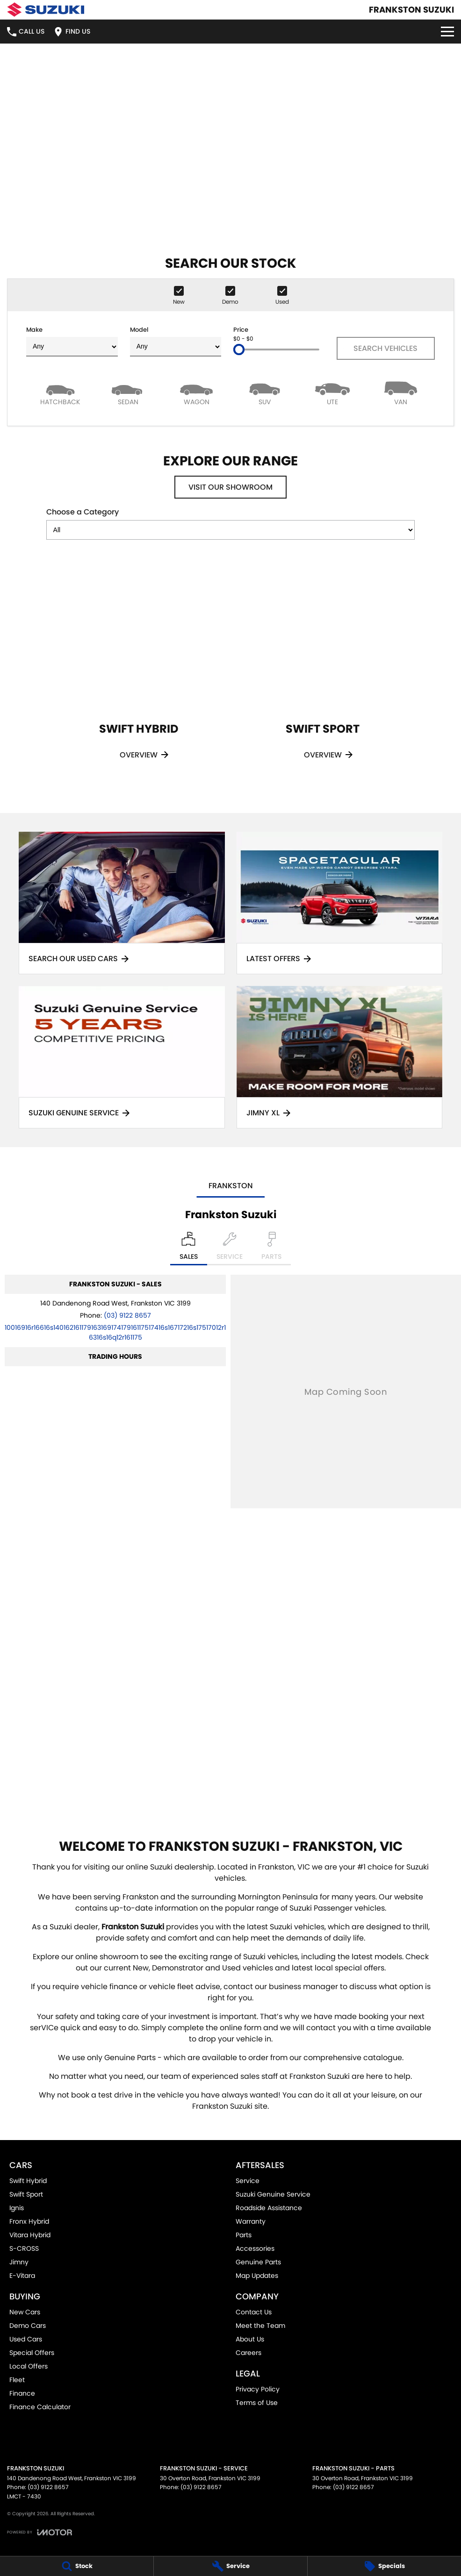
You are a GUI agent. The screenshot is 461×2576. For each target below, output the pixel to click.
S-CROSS (24, 2248)
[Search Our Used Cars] (122, 903)
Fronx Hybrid (29, 2221)
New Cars (24, 2312)
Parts (244, 2235)
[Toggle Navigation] (447, 31)
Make (72, 341)
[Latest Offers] (340, 903)
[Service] (230, 2566)
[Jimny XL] (340, 1057)
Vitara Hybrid (29, 2235)
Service (247, 2180)
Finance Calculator (40, 2407)
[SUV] (264, 392)
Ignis (16, 2207)
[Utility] (333, 392)
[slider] (239, 349)
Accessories (255, 2248)
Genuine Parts (258, 2262)
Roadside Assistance (269, 2207)
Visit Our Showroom (230, 487)
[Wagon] (196, 392)
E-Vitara (22, 2275)
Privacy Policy (258, 2389)
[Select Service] (229, 1248)
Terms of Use (257, 2402)
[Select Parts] (271, 1248)
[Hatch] (60, 392)
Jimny (19, 2262)
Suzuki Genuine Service (273, 2194)
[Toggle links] (39, 2532)
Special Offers (31, 2352)
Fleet (17, 2379)
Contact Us (254, 2312)
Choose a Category (230, 523)
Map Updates (257, 2275)
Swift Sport (26, 2194)
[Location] (188, 1248)
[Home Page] (45, 9)
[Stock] (76, 2566)
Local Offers (28, 2366)
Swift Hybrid (28, 2180)
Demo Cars (27, 2325)
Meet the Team (260, 2325)
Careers (248, 2352)
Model (176, 341)
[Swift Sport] (322, 673)
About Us (250, 2339)
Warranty (251, 2221)
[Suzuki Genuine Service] (122, 1057)
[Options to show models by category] (230, 530)
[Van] (401, 392)
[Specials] (384, 2566)
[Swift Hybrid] (138, 673)
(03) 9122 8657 (127, 1315)
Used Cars (25, 2339)
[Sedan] (128, 392)
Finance (22, 2393)
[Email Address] (115, 1332)
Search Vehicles (385, 348)
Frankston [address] (231, 1185)
